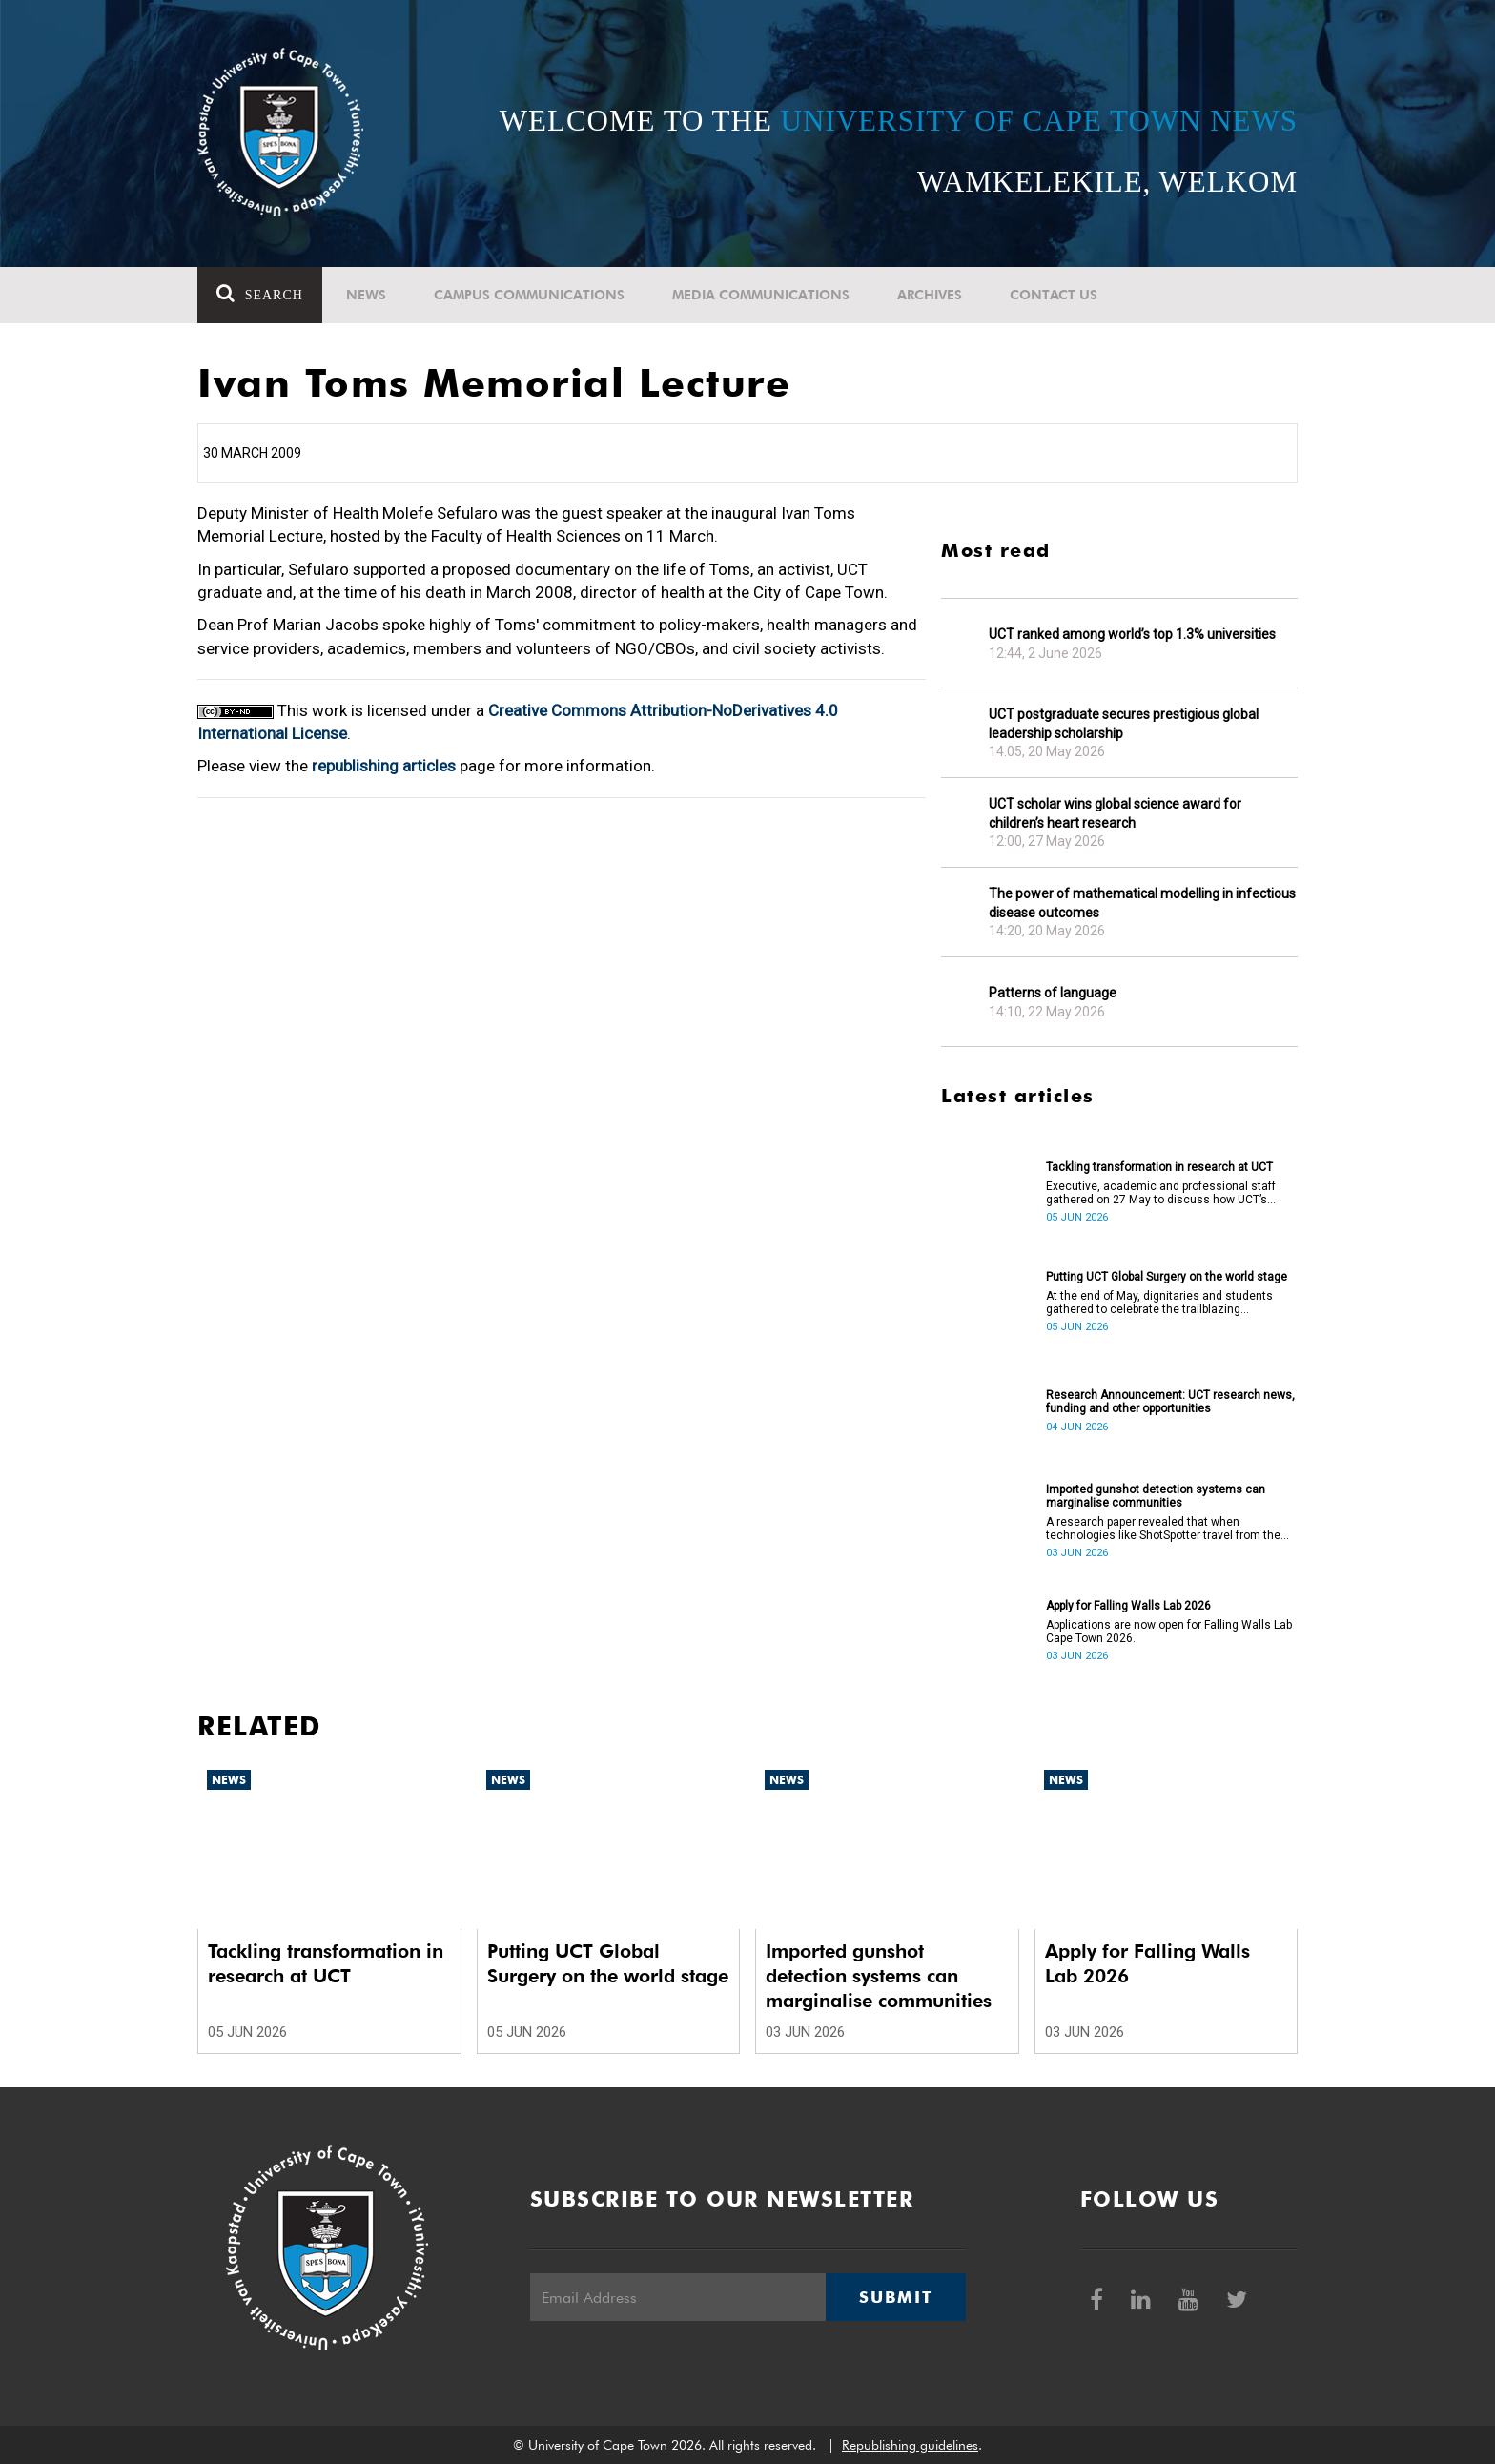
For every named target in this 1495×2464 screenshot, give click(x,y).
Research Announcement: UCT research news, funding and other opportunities (1170, 1401)
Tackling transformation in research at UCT (1159, 1167)
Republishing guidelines (910, 2445)
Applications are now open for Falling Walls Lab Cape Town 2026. (1169, 1631)
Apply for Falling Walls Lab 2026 (1128, 1605)
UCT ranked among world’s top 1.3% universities (1132, 634)
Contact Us (1053, 294)
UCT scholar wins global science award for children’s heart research (1115, 813)
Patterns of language (1052, 992)
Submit (895, 2297)
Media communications (761, 294)
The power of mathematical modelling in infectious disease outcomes (1142, 903)
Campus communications (529, 294)
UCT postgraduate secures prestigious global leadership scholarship (1124, 724)
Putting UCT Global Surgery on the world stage (1166, 1276)
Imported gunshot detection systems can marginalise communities (1155, 1496)
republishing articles (384, 765)
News (366, 294)
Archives (929, 294)
